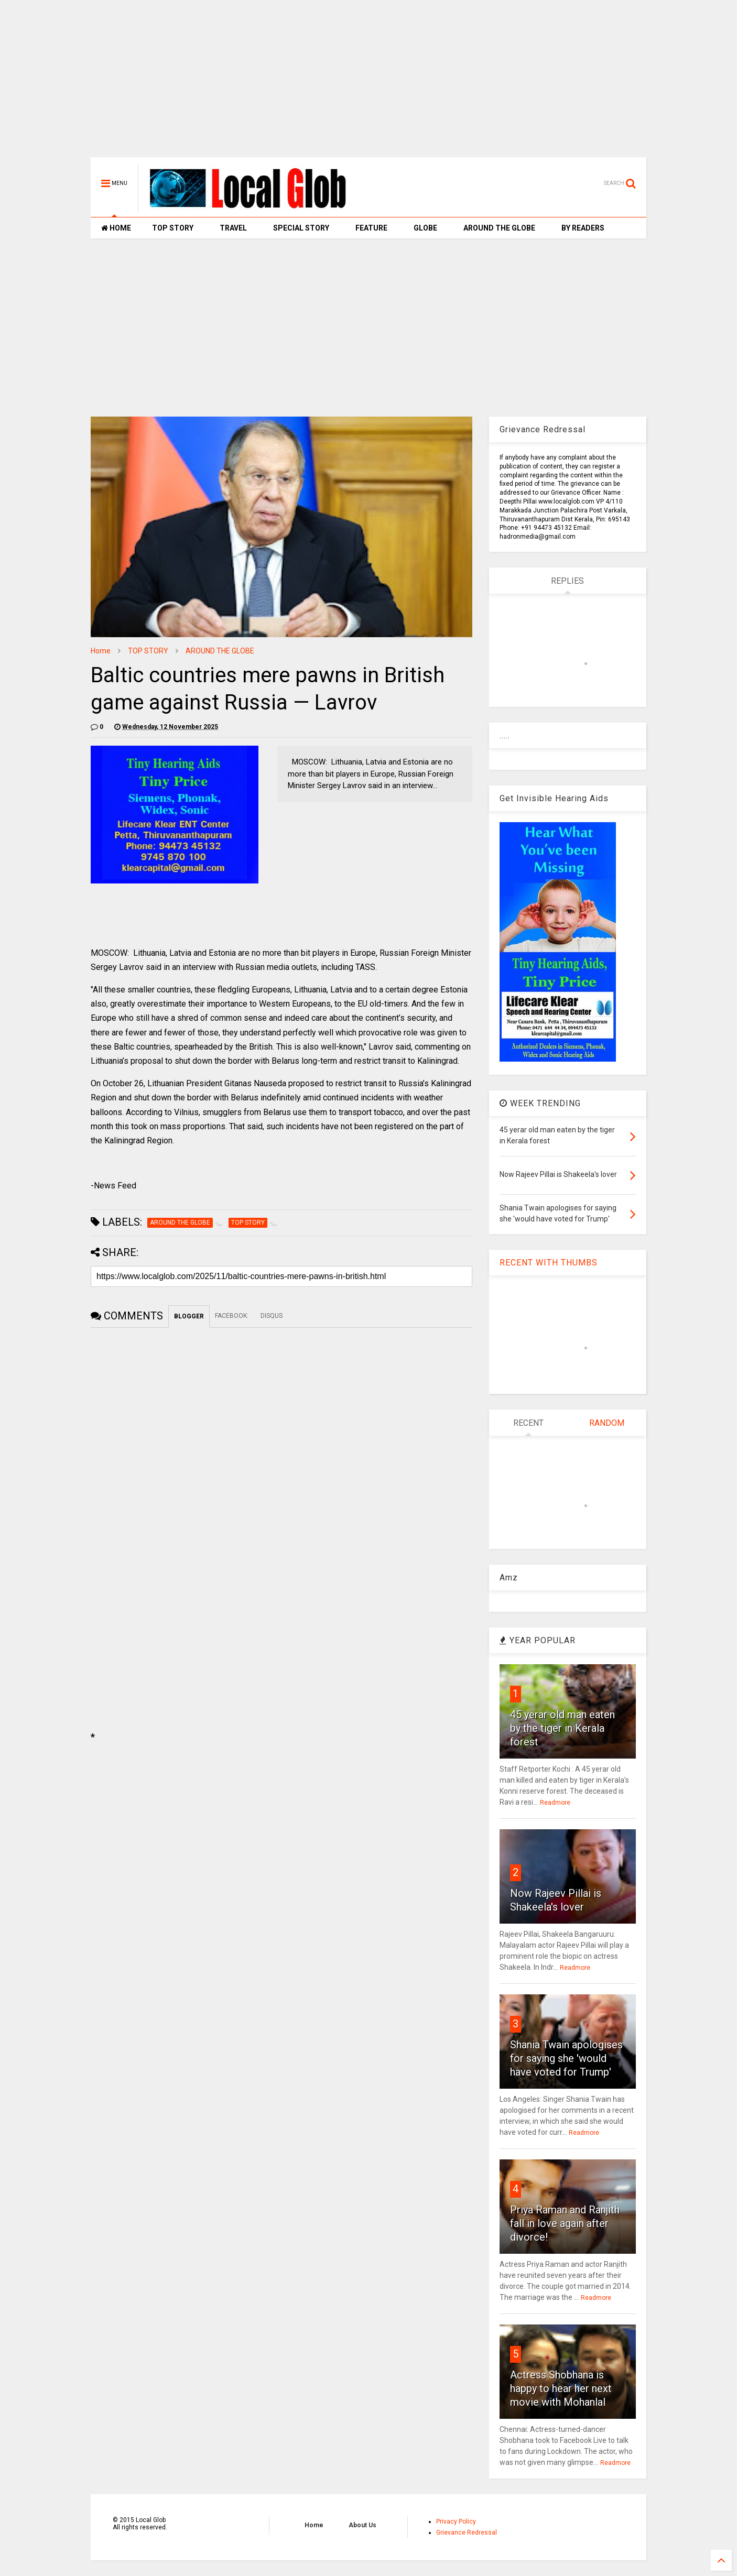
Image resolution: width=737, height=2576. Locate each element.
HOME (116, 228)
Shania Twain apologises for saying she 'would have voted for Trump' (566, 2058)
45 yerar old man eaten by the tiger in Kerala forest (562, 1728)
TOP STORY (172, 228)
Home (101, 651)
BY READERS (582, 228)
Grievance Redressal (466, 2532)
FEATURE (371, 228)
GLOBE (425, 228)
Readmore (555, 1802)
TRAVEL (233, 228)
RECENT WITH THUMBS (549, 1263)
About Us (362, 2525)
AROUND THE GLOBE (499, 228)
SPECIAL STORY (301, 228)
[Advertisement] (368, 83)
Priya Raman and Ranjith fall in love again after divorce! (565, 2223)
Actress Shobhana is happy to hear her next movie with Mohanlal (561, 2388)
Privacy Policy (456, 2521)
